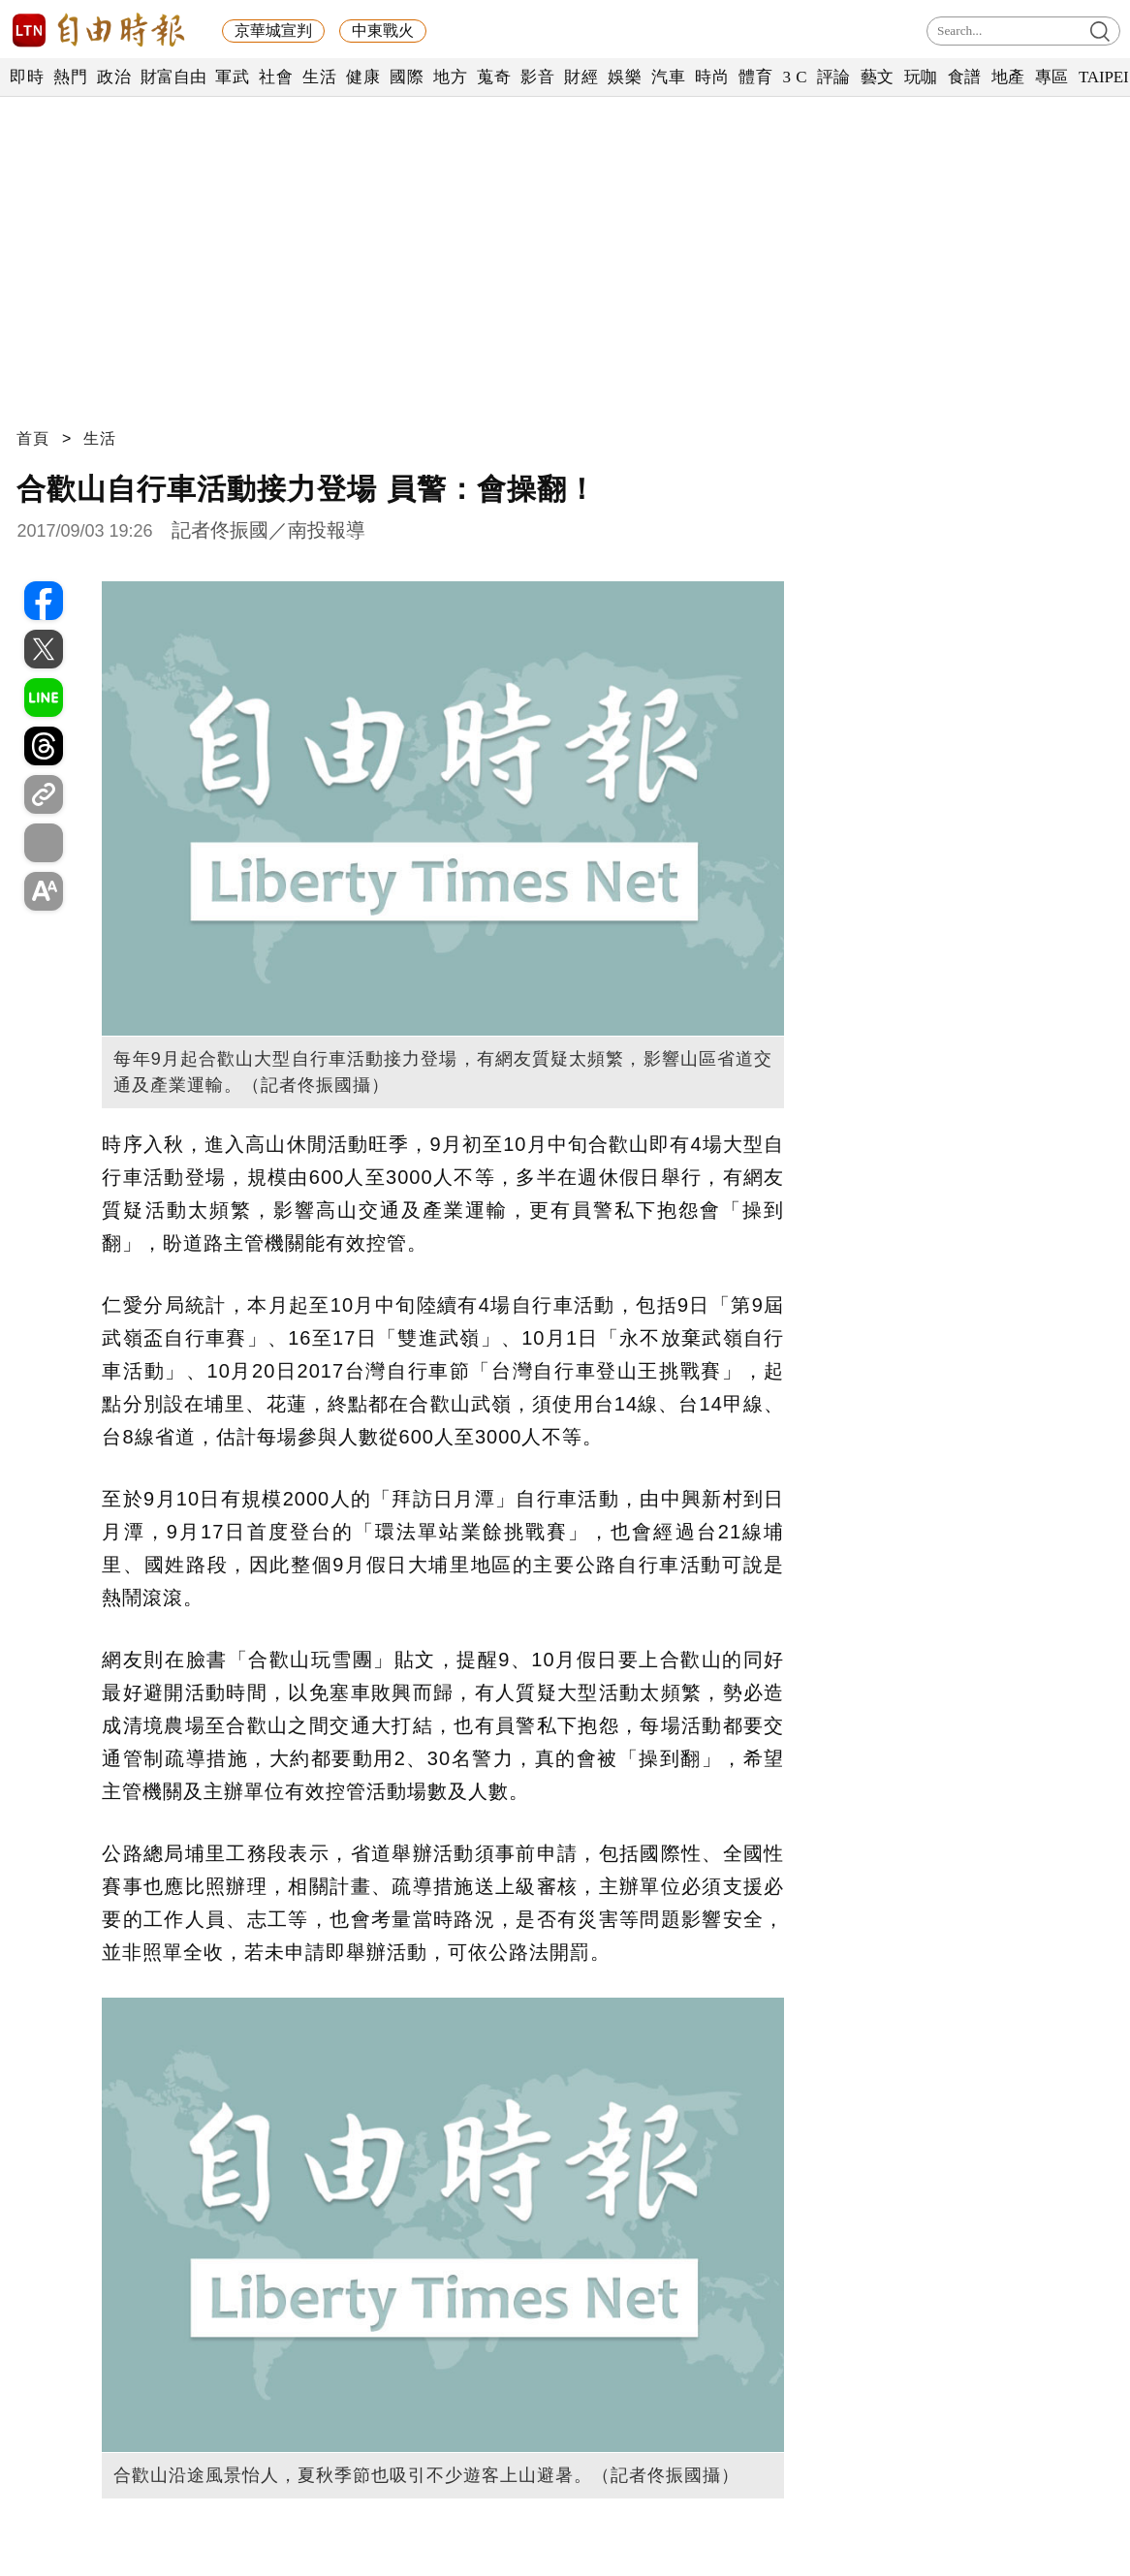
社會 (276, 77)
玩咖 (921, 77)
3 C (794, 77)
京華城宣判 (273, 30)
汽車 (668, 77)
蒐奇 (494, 77)
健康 (363, 77)
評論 (834, 77)
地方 (450, 77)
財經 (581, 77)
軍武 (232, 77)
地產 (1008, 77)
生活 (319, 77)
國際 (407, 77)
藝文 (878, 77)
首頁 (32, 438)
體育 (755, 77)
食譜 (965, 77)
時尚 (712, 77)
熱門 (70, 77)
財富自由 (173, 77)
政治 (114, 77)
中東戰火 (383, 30)
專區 (1052, 77)
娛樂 (625, 77)
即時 (27, 77)
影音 (537, 77)
